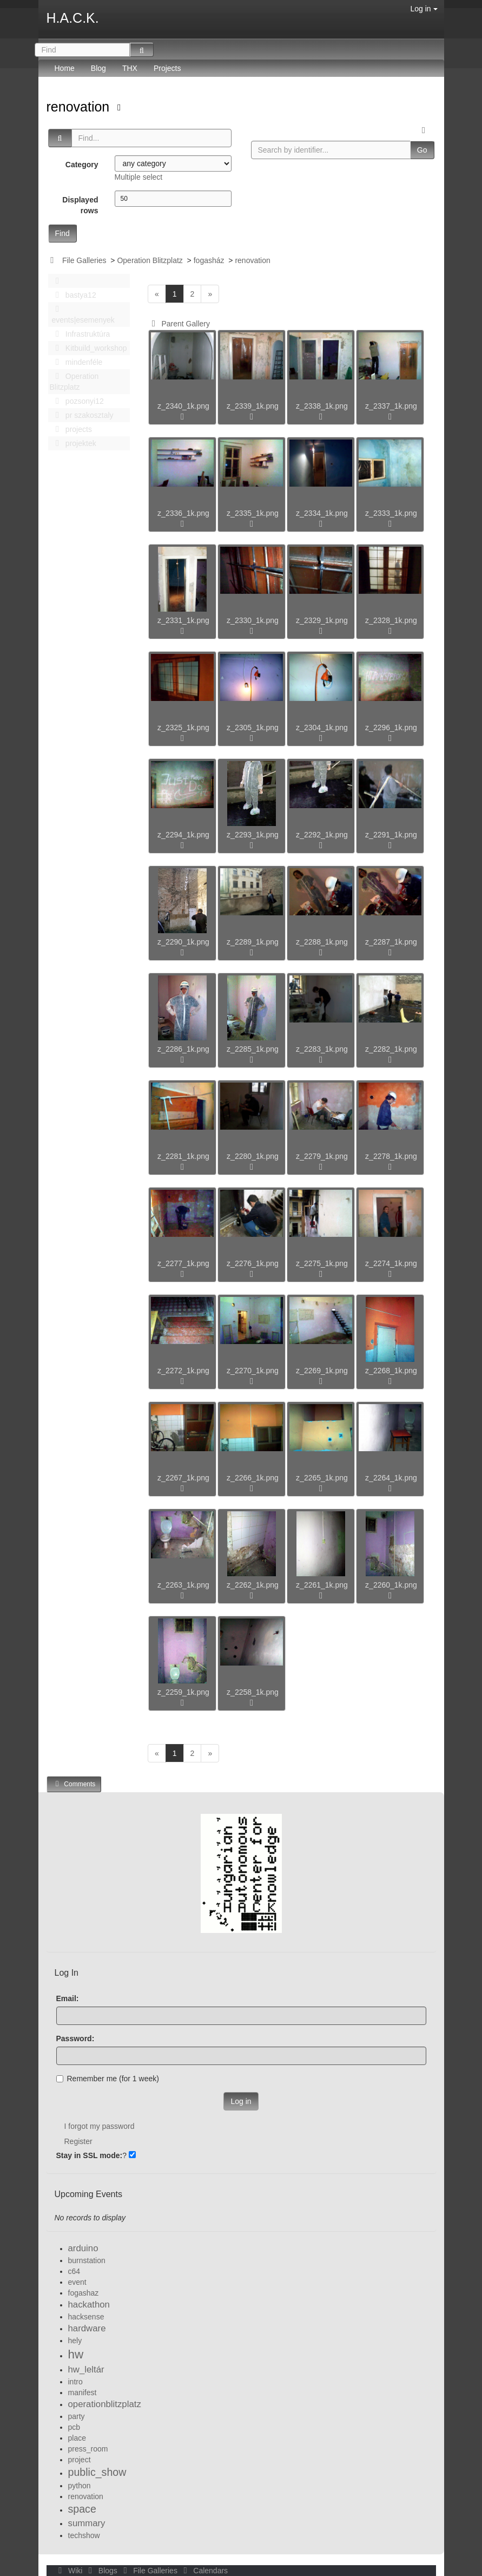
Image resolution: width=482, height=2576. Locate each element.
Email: (67, 1998)
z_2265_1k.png (322, 1477)
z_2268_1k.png (391, 1370)
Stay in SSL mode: (89, 2155)
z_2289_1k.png (253, 942)
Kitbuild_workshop (88, 348)
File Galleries (84, 260)
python (79, 2485)
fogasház (209, 260)
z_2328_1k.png (391, 620)
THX (129, 68)
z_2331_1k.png (183, 620)
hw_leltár (86, 2369)
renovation (80, 106)
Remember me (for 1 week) (107, 2078)
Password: (75, 2038)
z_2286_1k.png (183, 1049)
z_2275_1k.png (322, 1263)
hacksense (86, 2316)
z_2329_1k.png (322, 620)
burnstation (86, 2260)
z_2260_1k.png (391, 1585)
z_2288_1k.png (322, 942)
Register (78, 2141)
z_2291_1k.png (391, 834)
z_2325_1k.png (183, 727)
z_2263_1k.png (183, 1585)
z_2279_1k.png (322, 1156)
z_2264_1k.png (391, 1477)
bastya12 (73, 295)
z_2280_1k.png (253, 1156)
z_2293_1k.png (253, 834)
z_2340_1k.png (183, 406)
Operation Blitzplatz (149, 260)
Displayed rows (80, 205)
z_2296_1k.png (391, 727)
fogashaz (83, 2293)
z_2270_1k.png (253, 1370)
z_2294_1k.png (183, 834)
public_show (97, 2472)
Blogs (101, 2570)
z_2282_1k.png (391, 1049)
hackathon (89, 2304)
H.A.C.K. (73, 17)
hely (75, 2340)
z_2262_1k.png (253, 1585)
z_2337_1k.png (391, 406)
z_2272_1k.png (183, 1370)
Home (65, 68)
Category (81, 164)
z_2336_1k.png (183, 513)
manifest (82, 2392)
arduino (83, 2248)
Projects (167, 68)
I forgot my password (99, 2126)
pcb (74, 2427)
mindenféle (76, 362)
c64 (74, 2271)
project (79, 2459)
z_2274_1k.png (391, 1263)
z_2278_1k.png (391, 1156)
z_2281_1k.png (183, 1156)
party (76, 2416)
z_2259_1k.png (183, 1692)
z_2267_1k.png (183, 1477)
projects (71, 429)
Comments (74, 1784)
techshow (84, 2535)
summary (86, 2523)
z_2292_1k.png (322, 834)
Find (62, 233)
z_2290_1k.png (183, 942)
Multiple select (139, 177)
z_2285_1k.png (253, 1049)
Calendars (204, 2570)
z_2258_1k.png (253, 1692)
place (77, 2438)
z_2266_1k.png (253, 1477)
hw (76, 2354)
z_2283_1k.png (322, 1049)
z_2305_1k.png (253, 727)
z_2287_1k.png (391, 942)
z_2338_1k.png (322, 406)
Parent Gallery (179, 323)
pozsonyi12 (77, 401)
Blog (98, 68)
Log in (423, 8)
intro (75, 2381)
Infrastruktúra (80, 334)
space (82, 2509)
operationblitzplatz (104, 2404)
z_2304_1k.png (322, 727)
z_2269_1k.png (322, 1370)
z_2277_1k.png (183, 1263)
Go (422, 150)
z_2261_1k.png (322, 1585)
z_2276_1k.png (253, 1263)
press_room (88, 2448)
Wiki (70, 2570)
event (77, 2282)
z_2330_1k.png (253, 620)
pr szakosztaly (82, 415)
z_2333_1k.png (391, 513)
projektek (73, 443)
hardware (87, 2328)
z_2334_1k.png (322, 513)
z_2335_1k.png (253, 513)
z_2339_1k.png (253, 406)
